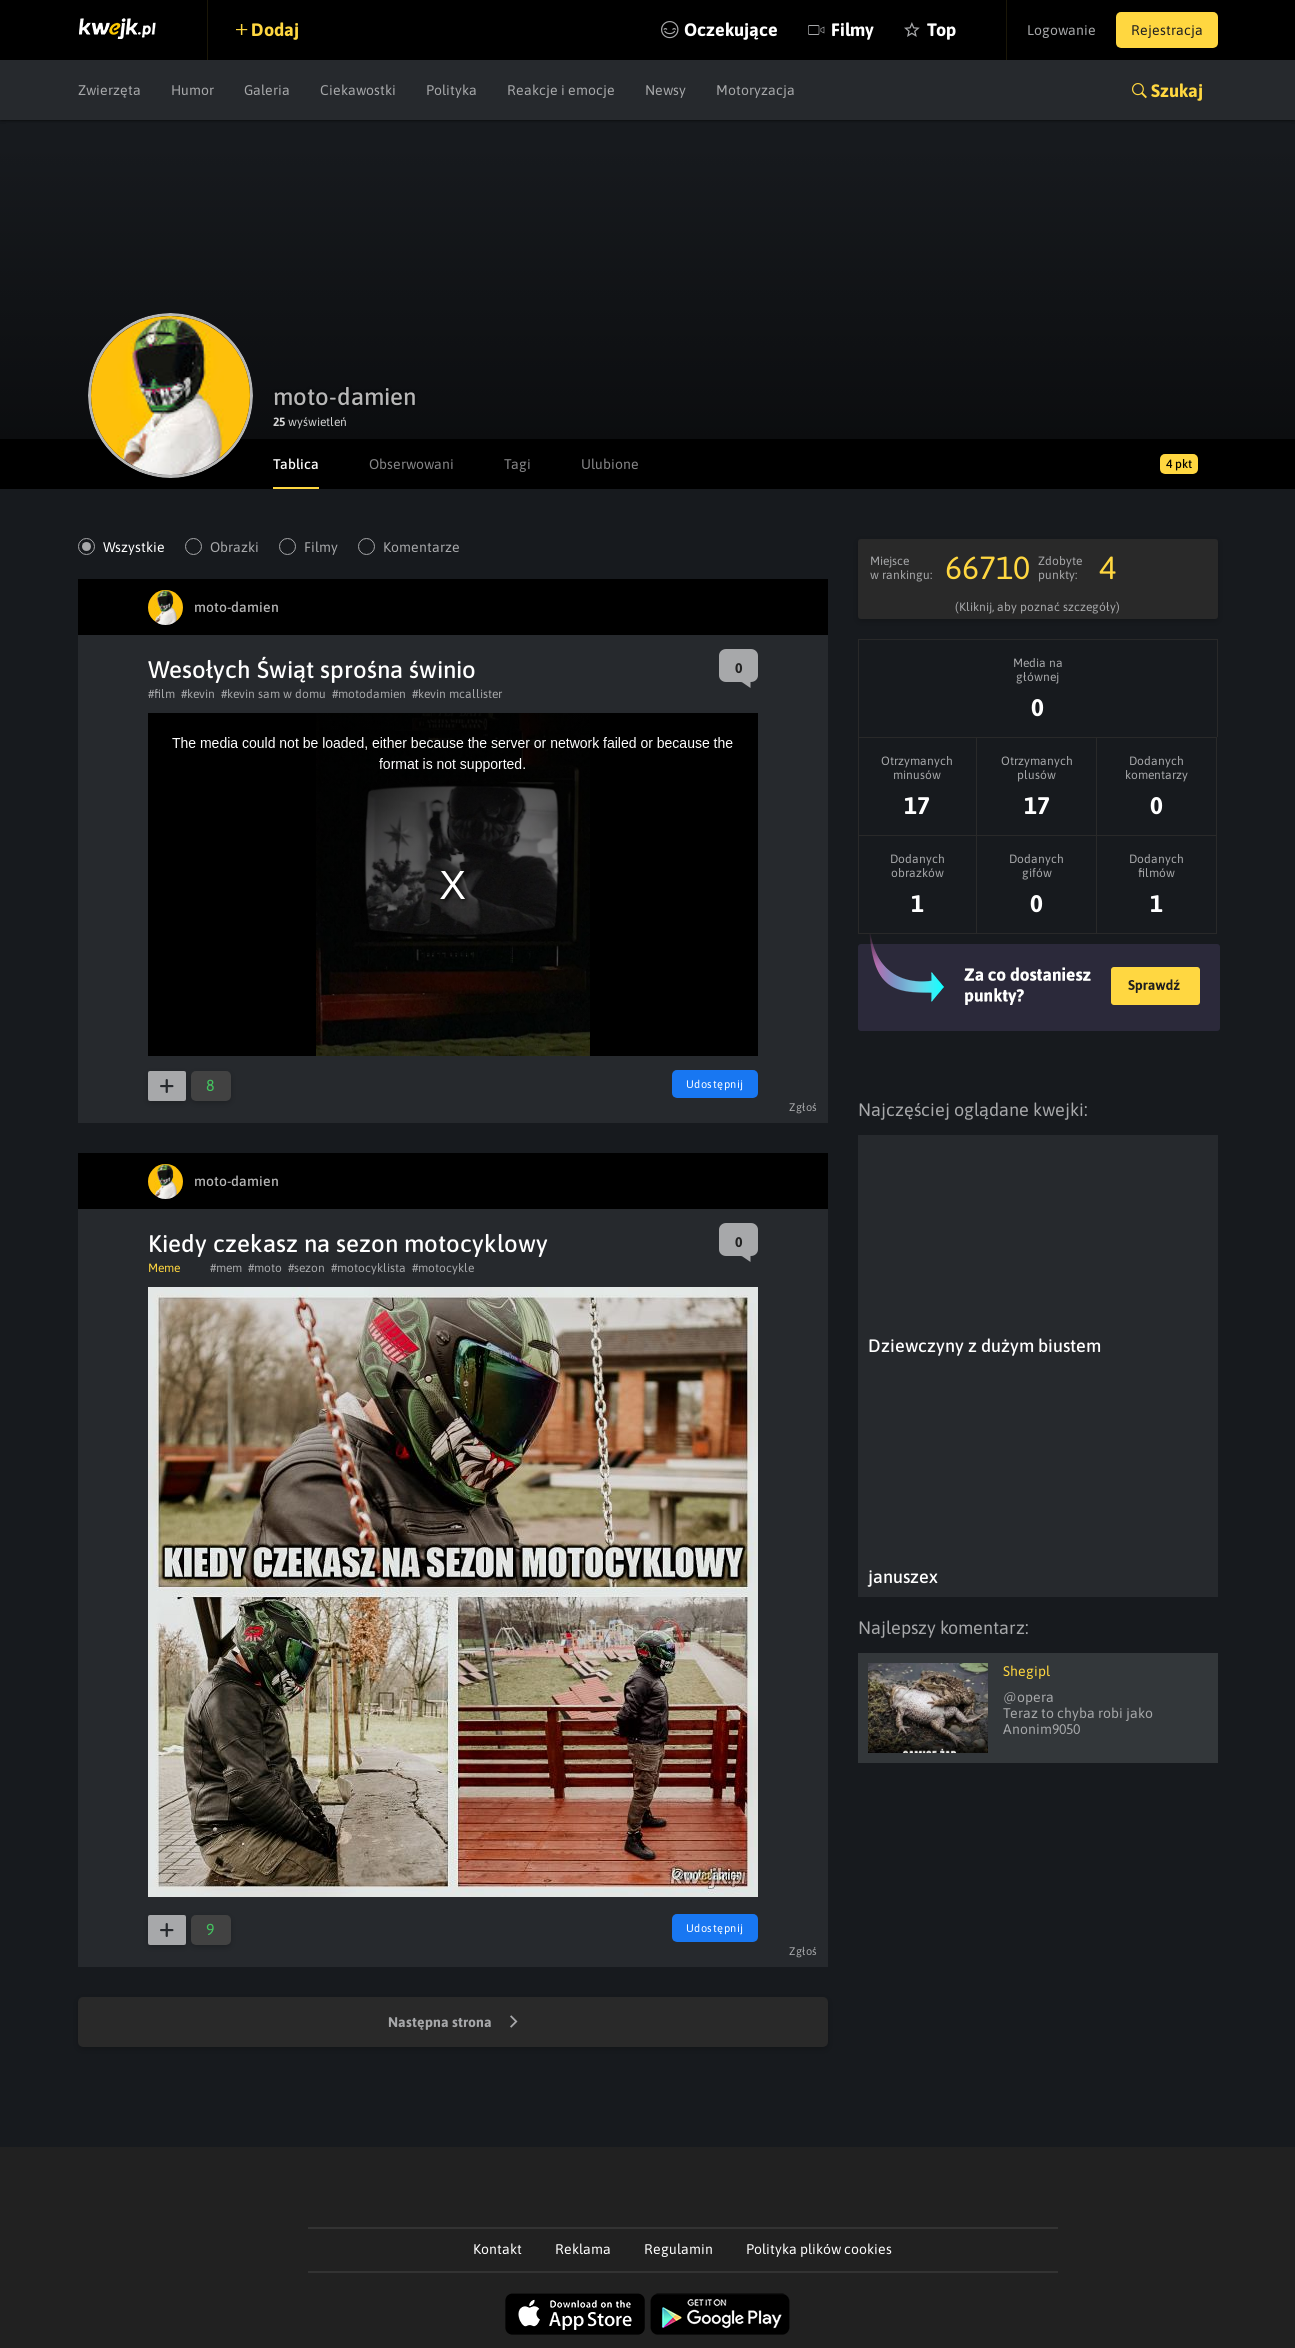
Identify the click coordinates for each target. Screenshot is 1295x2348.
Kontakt (497, 2249)
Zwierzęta (109, 90)
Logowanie (1061, 30)
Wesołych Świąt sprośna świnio (312, 669)
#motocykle (443, 1268)
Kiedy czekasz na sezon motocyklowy (348, 1243)
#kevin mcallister (457, 694)
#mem (226, 1268)
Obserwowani (411, 464)
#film (161, 694)
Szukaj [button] (1177, 90)
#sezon (306, 1268)
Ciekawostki (358, 90)
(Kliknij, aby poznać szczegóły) (1037, 607)
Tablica (296, 464)
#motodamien (369, 694)
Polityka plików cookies (819, 2249)
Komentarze (421, 547)
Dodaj (275, 29)
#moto (265, 1268)
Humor (192, 90)
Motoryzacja (755, 90)
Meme (164, 1268)
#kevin (198, 694)
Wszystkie (134, 547)
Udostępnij (715, 1084)
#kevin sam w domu (273, 694)
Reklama (583, 2249)
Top (941, 29)
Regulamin (678, 2249)
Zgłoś (803, 1107)
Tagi (517, 464)
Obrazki (234, 547)
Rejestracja (1167, 30)
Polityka (451, 90)
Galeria (267, 90)
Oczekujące (731, 29)
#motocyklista (368, 1268)
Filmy (852, 29)
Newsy (665, 90)
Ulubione (610, 464)
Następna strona (453, 2023)
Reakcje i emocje (561, 90)
